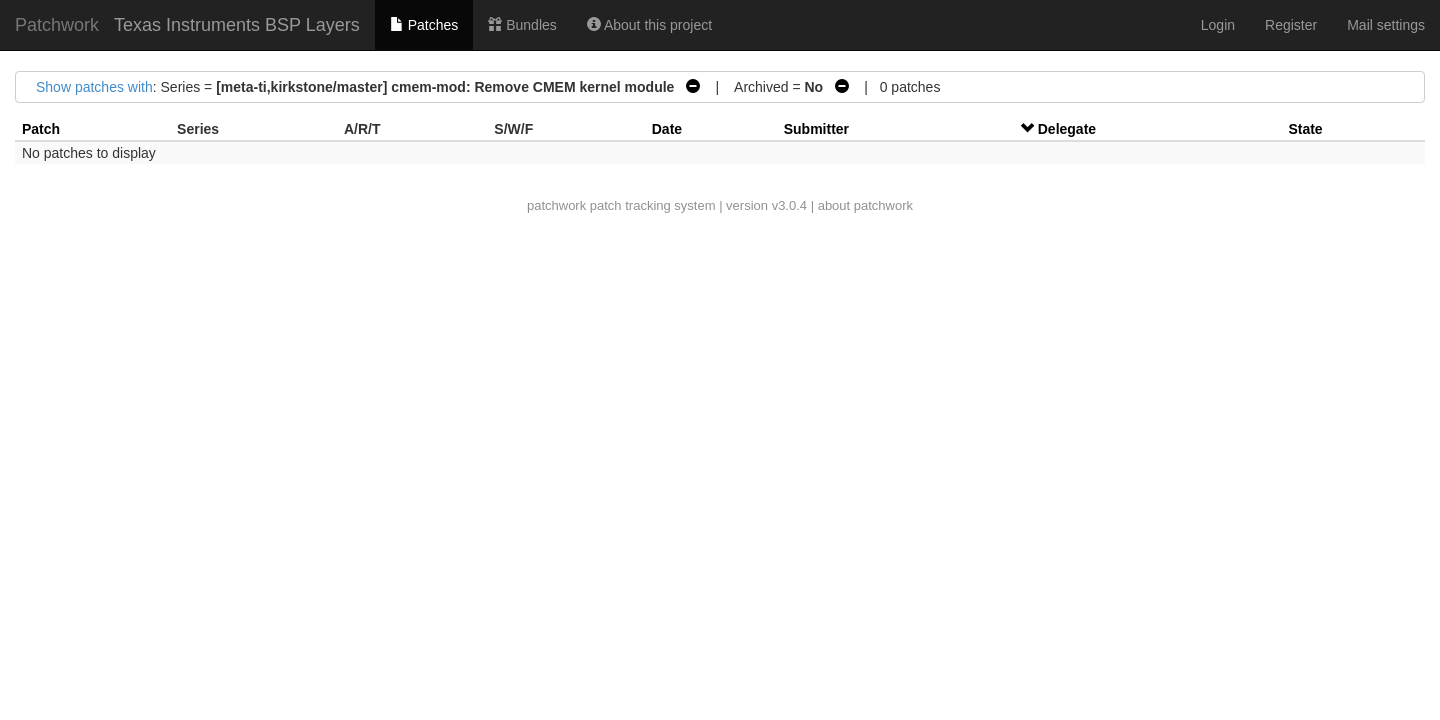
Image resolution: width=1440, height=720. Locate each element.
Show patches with (94, 87)
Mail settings (1386, 25)
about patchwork (865, 205)
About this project (649, 25)
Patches (424, 25)
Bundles (522, 25)
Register (1291, 25)
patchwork (556, 205)
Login (1218, 25)
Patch (41, 129)
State (1305, 129)
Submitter (816, 129)
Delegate (1067, 129)
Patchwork (57, 25)
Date (667, 129)
